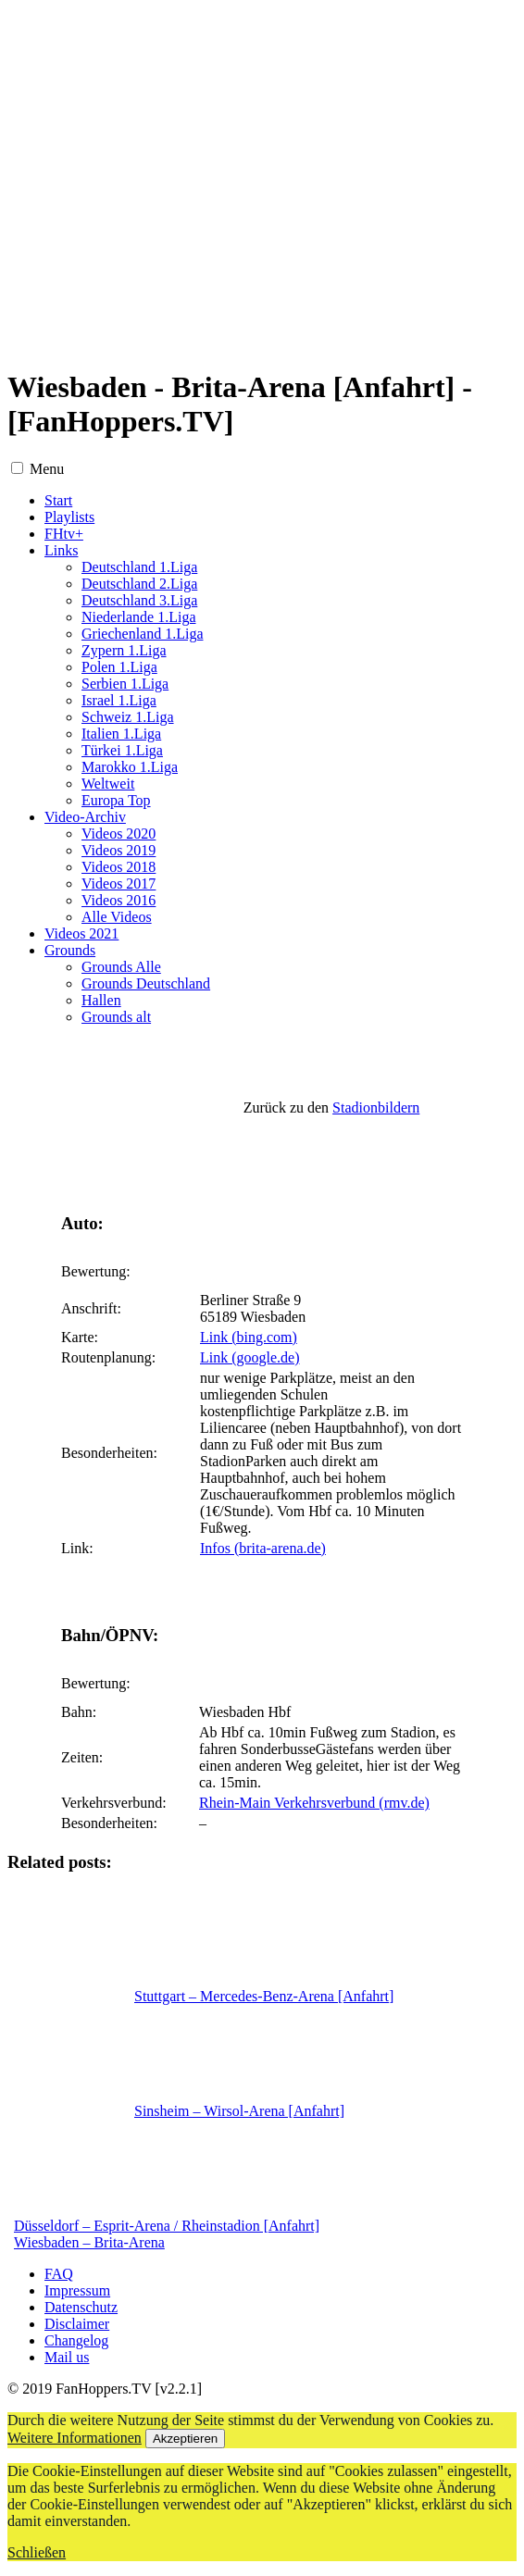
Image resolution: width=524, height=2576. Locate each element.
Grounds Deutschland (145, 983)
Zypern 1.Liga (124, 650)
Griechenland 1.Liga (142, 633)
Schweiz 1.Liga (127, 717)
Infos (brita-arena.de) (263, 1548)
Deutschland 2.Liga (139, 583)
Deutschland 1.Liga (139, 567)
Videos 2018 (118, 867)
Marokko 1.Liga (129, 767)
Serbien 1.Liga (124, 683)
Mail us (66, 2357)
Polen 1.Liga (119, 667)
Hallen (101, 1000)
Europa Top (116, 800)
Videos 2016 (118, 900)
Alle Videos (116, 917)
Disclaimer (76, 2324)
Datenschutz (81, 2307)
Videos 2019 (118, 850)
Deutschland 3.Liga (139, 600)
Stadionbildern (375, 1107)
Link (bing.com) (248, 1337)
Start (58, 500)
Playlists (69, 517)
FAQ (58, 2274)
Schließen (36, 2552)
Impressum (77, 2290)
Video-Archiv (85, 817)
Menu (47, 469)
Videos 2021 (81, 933)
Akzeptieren (185, 2438)
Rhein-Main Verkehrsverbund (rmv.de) (314, 1803)
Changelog (76, 2340)
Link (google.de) (250, 1357)
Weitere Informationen (74, 2437)
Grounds (69, 950)
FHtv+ (63, 533)
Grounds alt (116, 1017)
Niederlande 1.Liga (138, 617)
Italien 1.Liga (121, 733)
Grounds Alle (121, 967)
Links (61, 550)
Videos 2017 (118, 883)
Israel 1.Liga (118, 700)
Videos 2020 (118, 833)
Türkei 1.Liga (122, 750)
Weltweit (107, 783)
